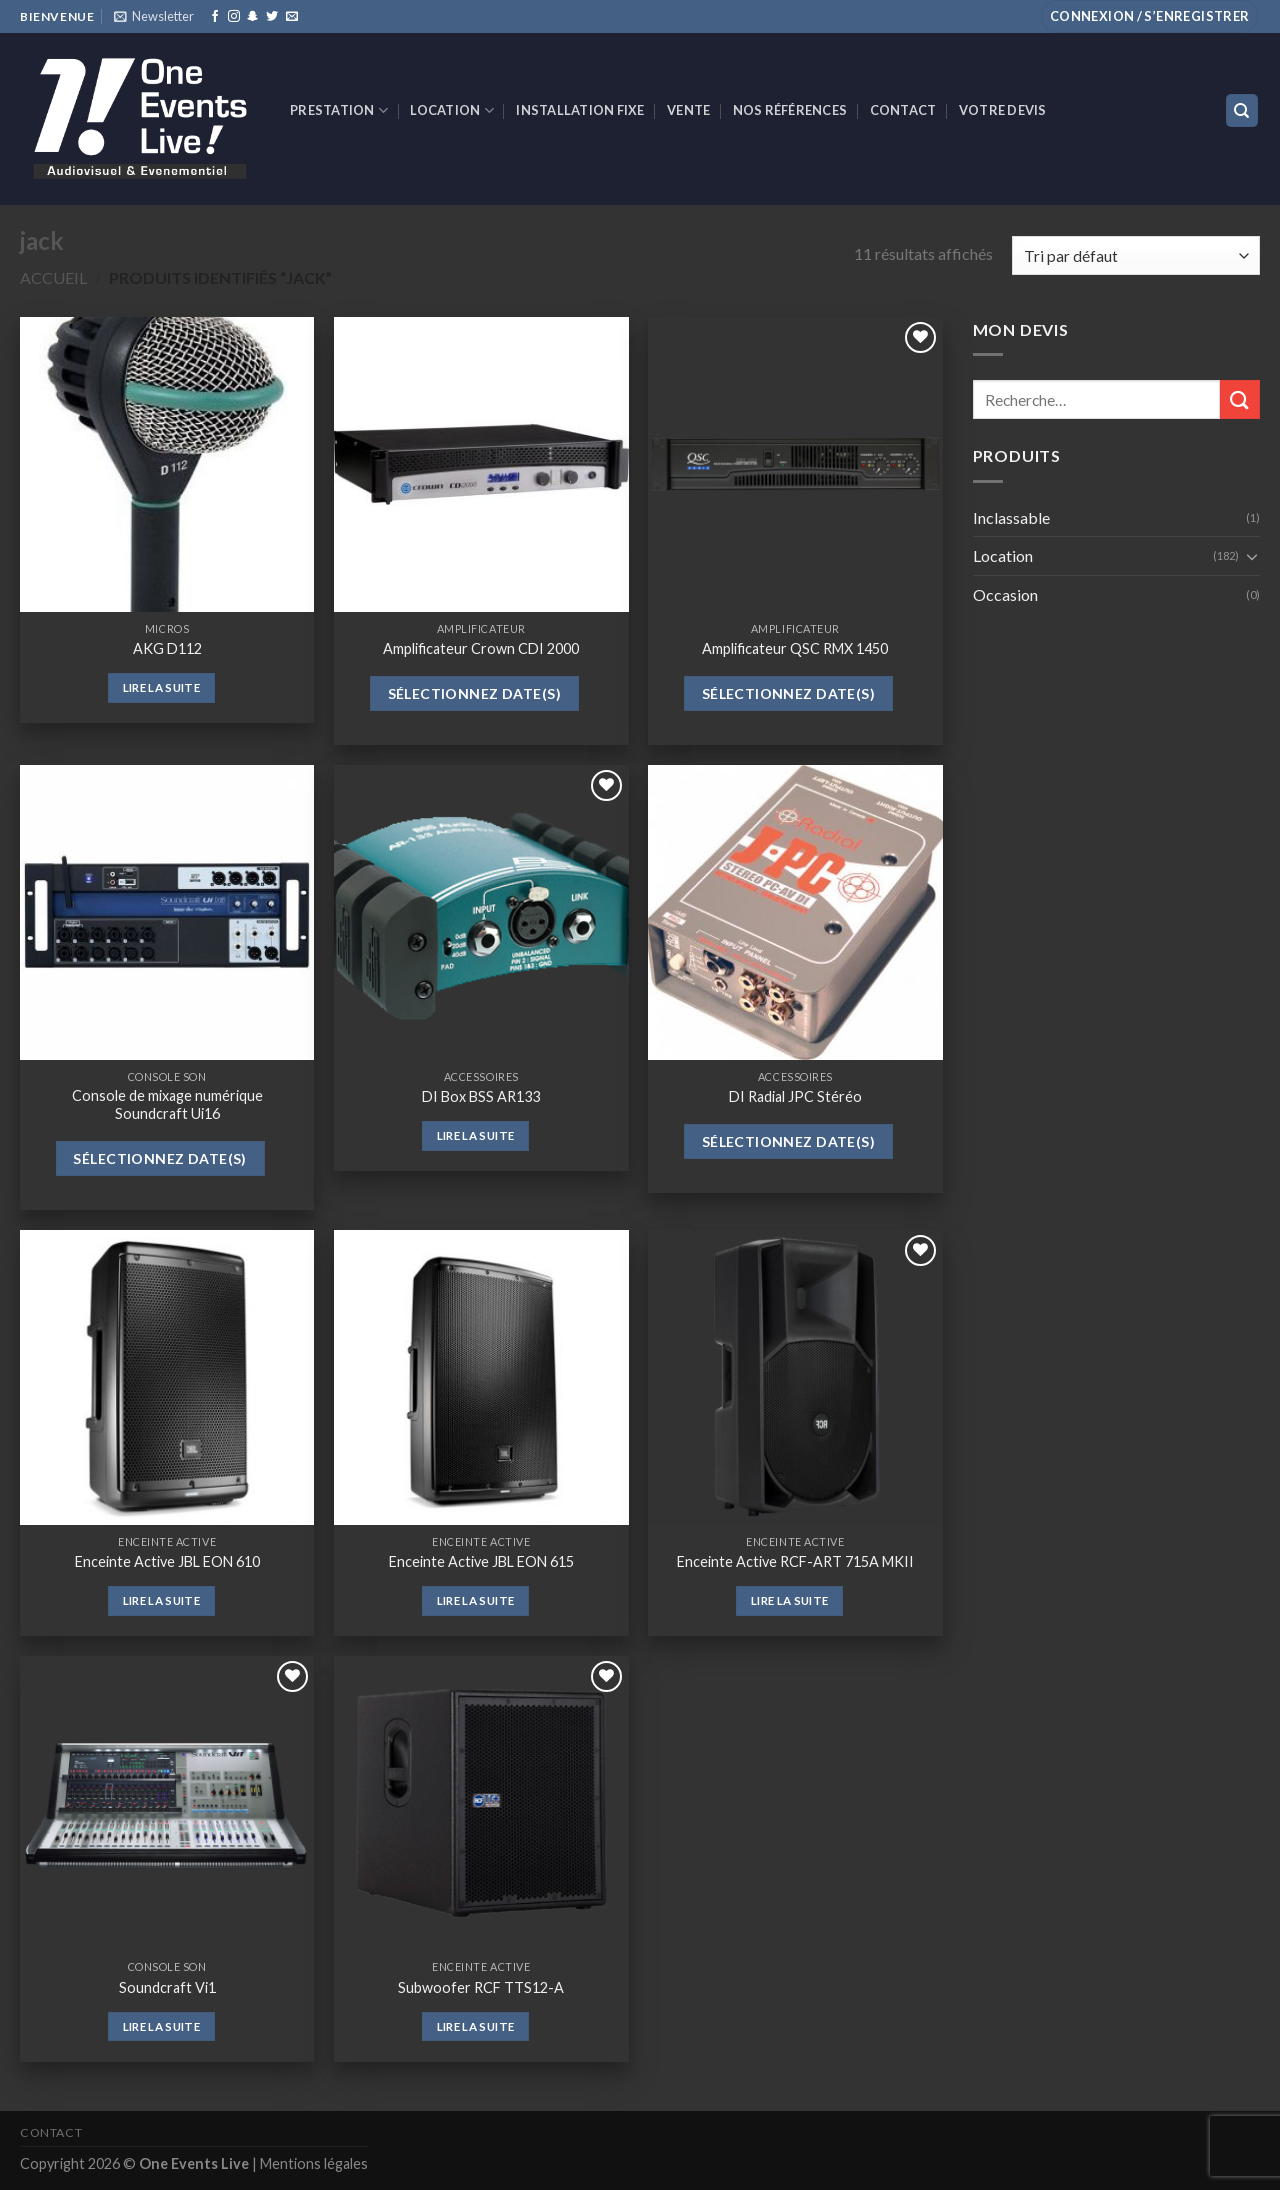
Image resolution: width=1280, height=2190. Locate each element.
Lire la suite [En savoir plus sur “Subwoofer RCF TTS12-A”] (476, 2026)
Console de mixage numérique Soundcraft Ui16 (167, 1105)
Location (452, 110)
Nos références (790, 110)
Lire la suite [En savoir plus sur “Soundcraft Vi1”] (162, 2026)
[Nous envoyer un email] (292, 17)
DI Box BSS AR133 (481, 1096)
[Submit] (1240, 399)
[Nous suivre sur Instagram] (234, 17)
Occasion (1005, 594)
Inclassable (1011, 517)
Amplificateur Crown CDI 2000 (481, 648)
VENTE (688, 110)
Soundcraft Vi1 (167, 1987)
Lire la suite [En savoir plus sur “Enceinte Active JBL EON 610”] (162, 1600)
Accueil (53, 277)
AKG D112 (167, 648)
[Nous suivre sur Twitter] (272, 17)
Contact (903, 110)
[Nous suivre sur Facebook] (215, 17)
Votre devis (1003, 110)
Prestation (339, 110)
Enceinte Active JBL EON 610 (167, 1561)
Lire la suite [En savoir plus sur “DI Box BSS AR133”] (476, 1135)
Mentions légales (314, 2163)
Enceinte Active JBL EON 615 (481, 1561)
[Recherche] (1242, 110)
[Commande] (1136, 255)
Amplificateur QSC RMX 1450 (795, 648)
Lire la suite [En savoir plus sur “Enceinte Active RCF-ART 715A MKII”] (790, 1600)
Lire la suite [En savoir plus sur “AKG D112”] (162, 687)
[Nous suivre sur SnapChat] (253, 17)
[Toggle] (1252, 556)
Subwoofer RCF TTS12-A (481, 1987)
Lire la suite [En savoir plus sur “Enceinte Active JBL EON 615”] (476, 1600)
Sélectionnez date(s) (474, 693)
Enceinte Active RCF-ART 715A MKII (795, 1561)
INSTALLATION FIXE (580, 110)
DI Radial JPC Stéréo (795, 1096)
